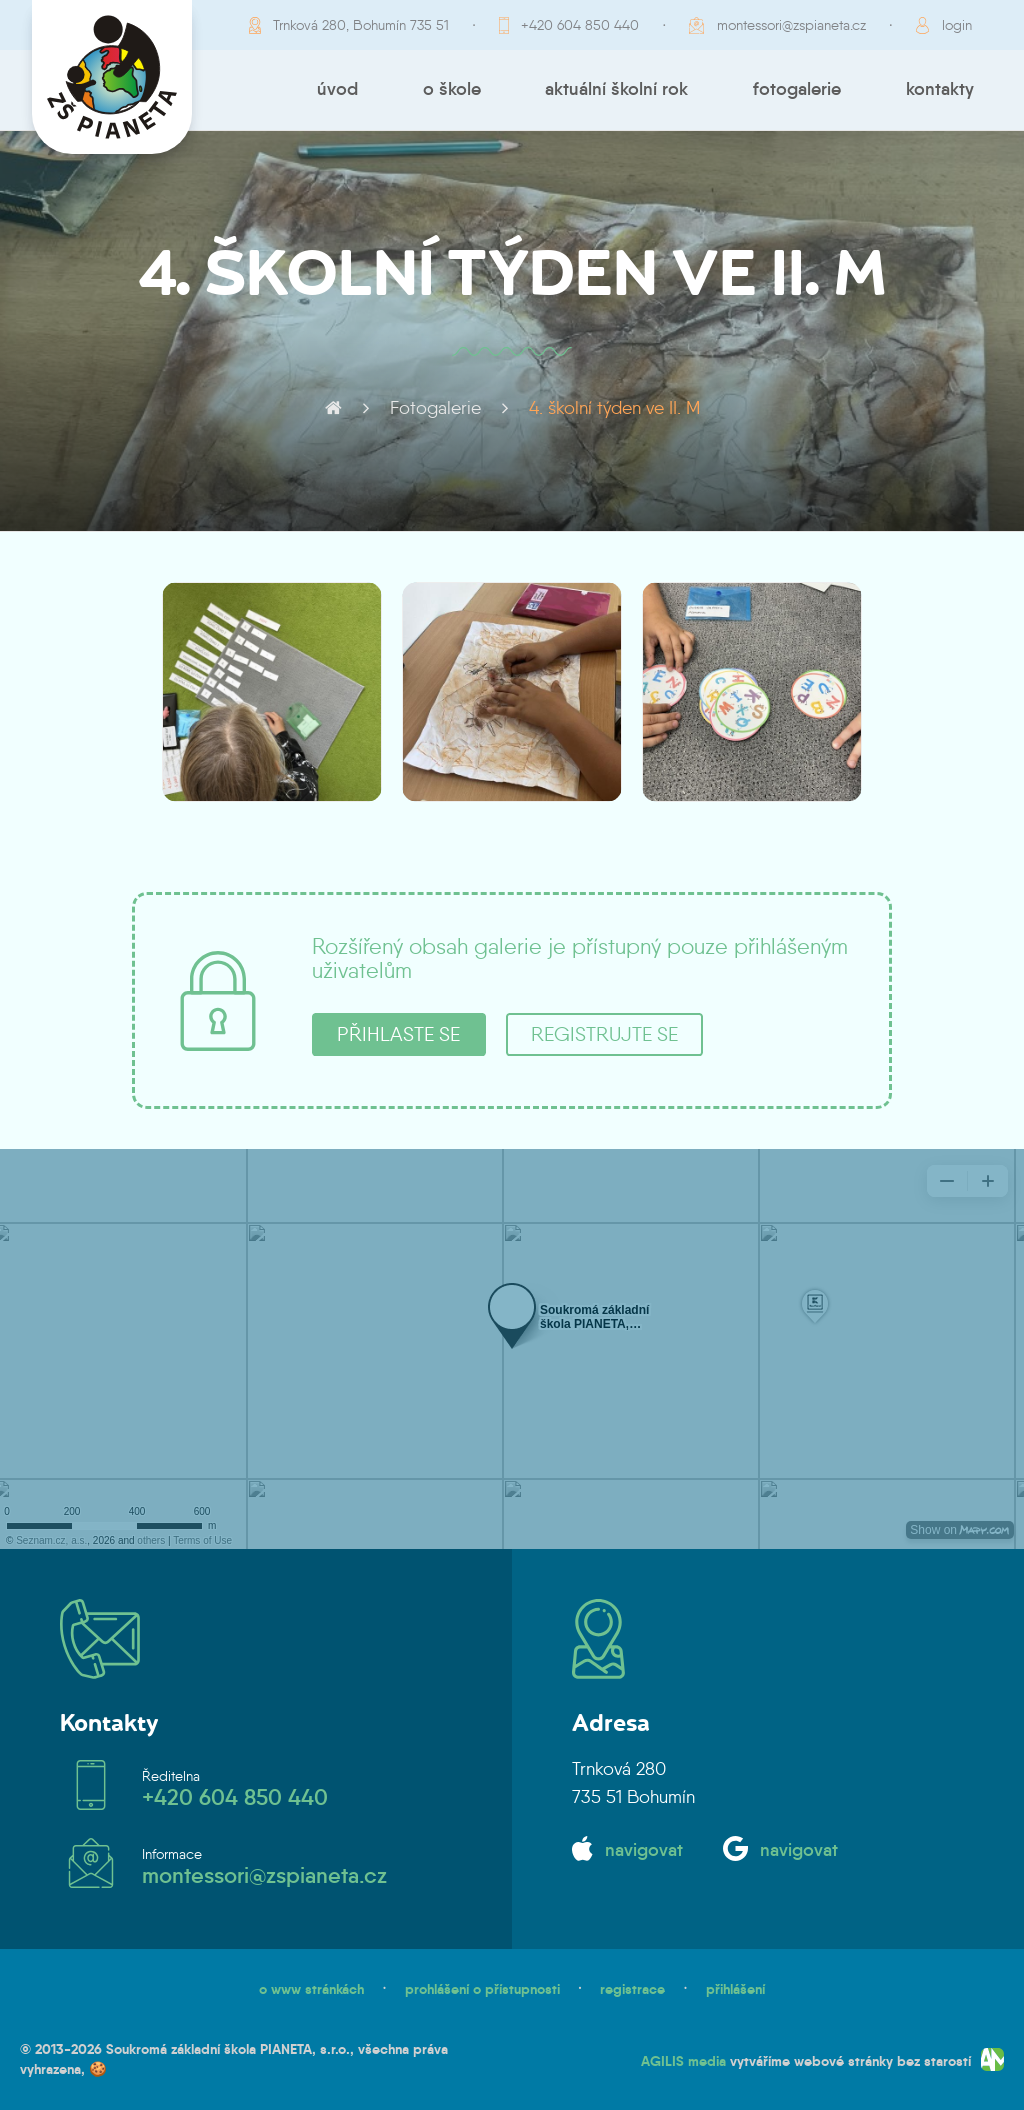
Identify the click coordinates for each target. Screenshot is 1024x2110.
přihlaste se (398, 1034)
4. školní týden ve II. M (614, 408)
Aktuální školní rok (616, 89)
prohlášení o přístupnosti (482, 1989)
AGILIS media (683, 2061)
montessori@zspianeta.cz (791, 25)
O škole (452, 89)
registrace (632, 1989)
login (957, 25)
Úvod (337, 89)
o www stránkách (311, 1989)
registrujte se (604, 1034)
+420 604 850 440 (580, 25)
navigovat (644, 1850)
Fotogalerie (797, 89)
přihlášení (735, 1989)
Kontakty (940, 89)
